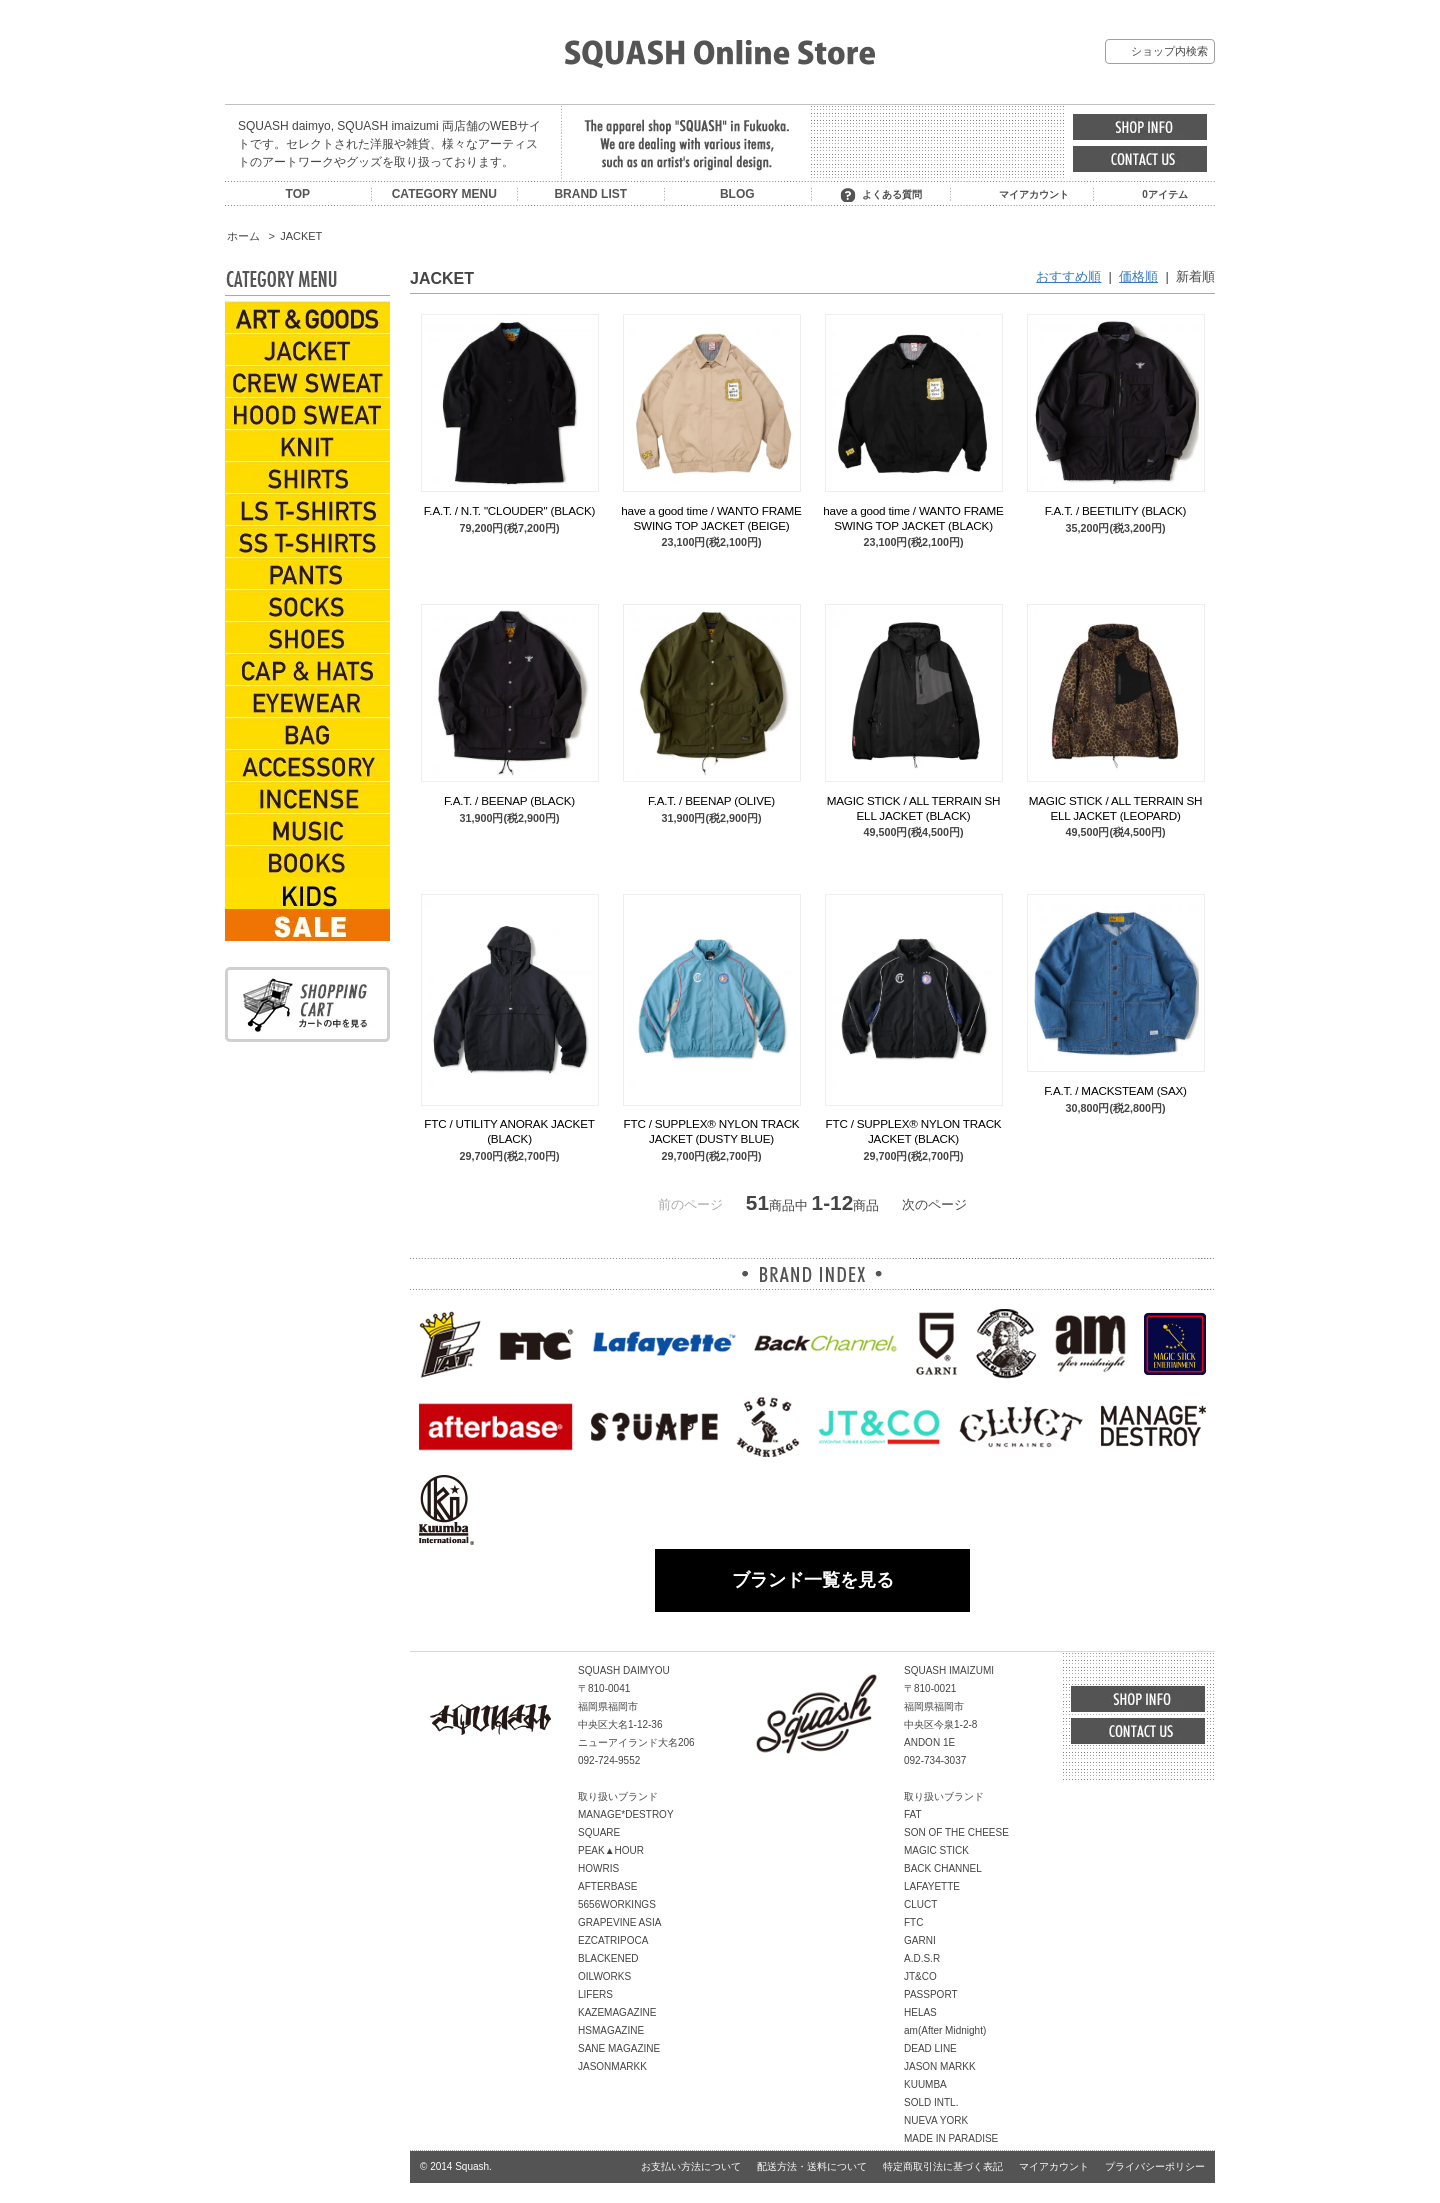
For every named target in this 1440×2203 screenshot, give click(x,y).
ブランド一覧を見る (813, 1580)
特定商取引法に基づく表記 (943, 2166)
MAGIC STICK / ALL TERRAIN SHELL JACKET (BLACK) (914, 807)
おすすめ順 (1068, 276)
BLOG (737, 194)
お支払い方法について (691, 2166)
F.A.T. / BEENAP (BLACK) (509, 800)
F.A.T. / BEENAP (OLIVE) (711, 800)
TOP (298, 194)
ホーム (243, 236)
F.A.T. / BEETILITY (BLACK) (1115, 510)
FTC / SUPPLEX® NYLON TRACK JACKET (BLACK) (914, 1130)
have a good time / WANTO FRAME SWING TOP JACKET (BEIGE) (711, 517)
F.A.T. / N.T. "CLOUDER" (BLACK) (510, 510)
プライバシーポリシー (1155, 2166)
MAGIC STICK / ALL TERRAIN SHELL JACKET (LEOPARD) (1116, 807)
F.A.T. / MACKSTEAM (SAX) (1115, 1090)
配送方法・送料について (812, 2166)
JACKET (301, 236)
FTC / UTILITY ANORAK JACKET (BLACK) (509, 1130)
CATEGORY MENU (444, 194)
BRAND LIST (590, 194)
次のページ (934, 1204)
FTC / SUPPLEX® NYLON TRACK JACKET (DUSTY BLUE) (712, 1130)
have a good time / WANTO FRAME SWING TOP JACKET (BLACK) (913, 517)
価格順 (1138, 276)
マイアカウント (1034, 194)
